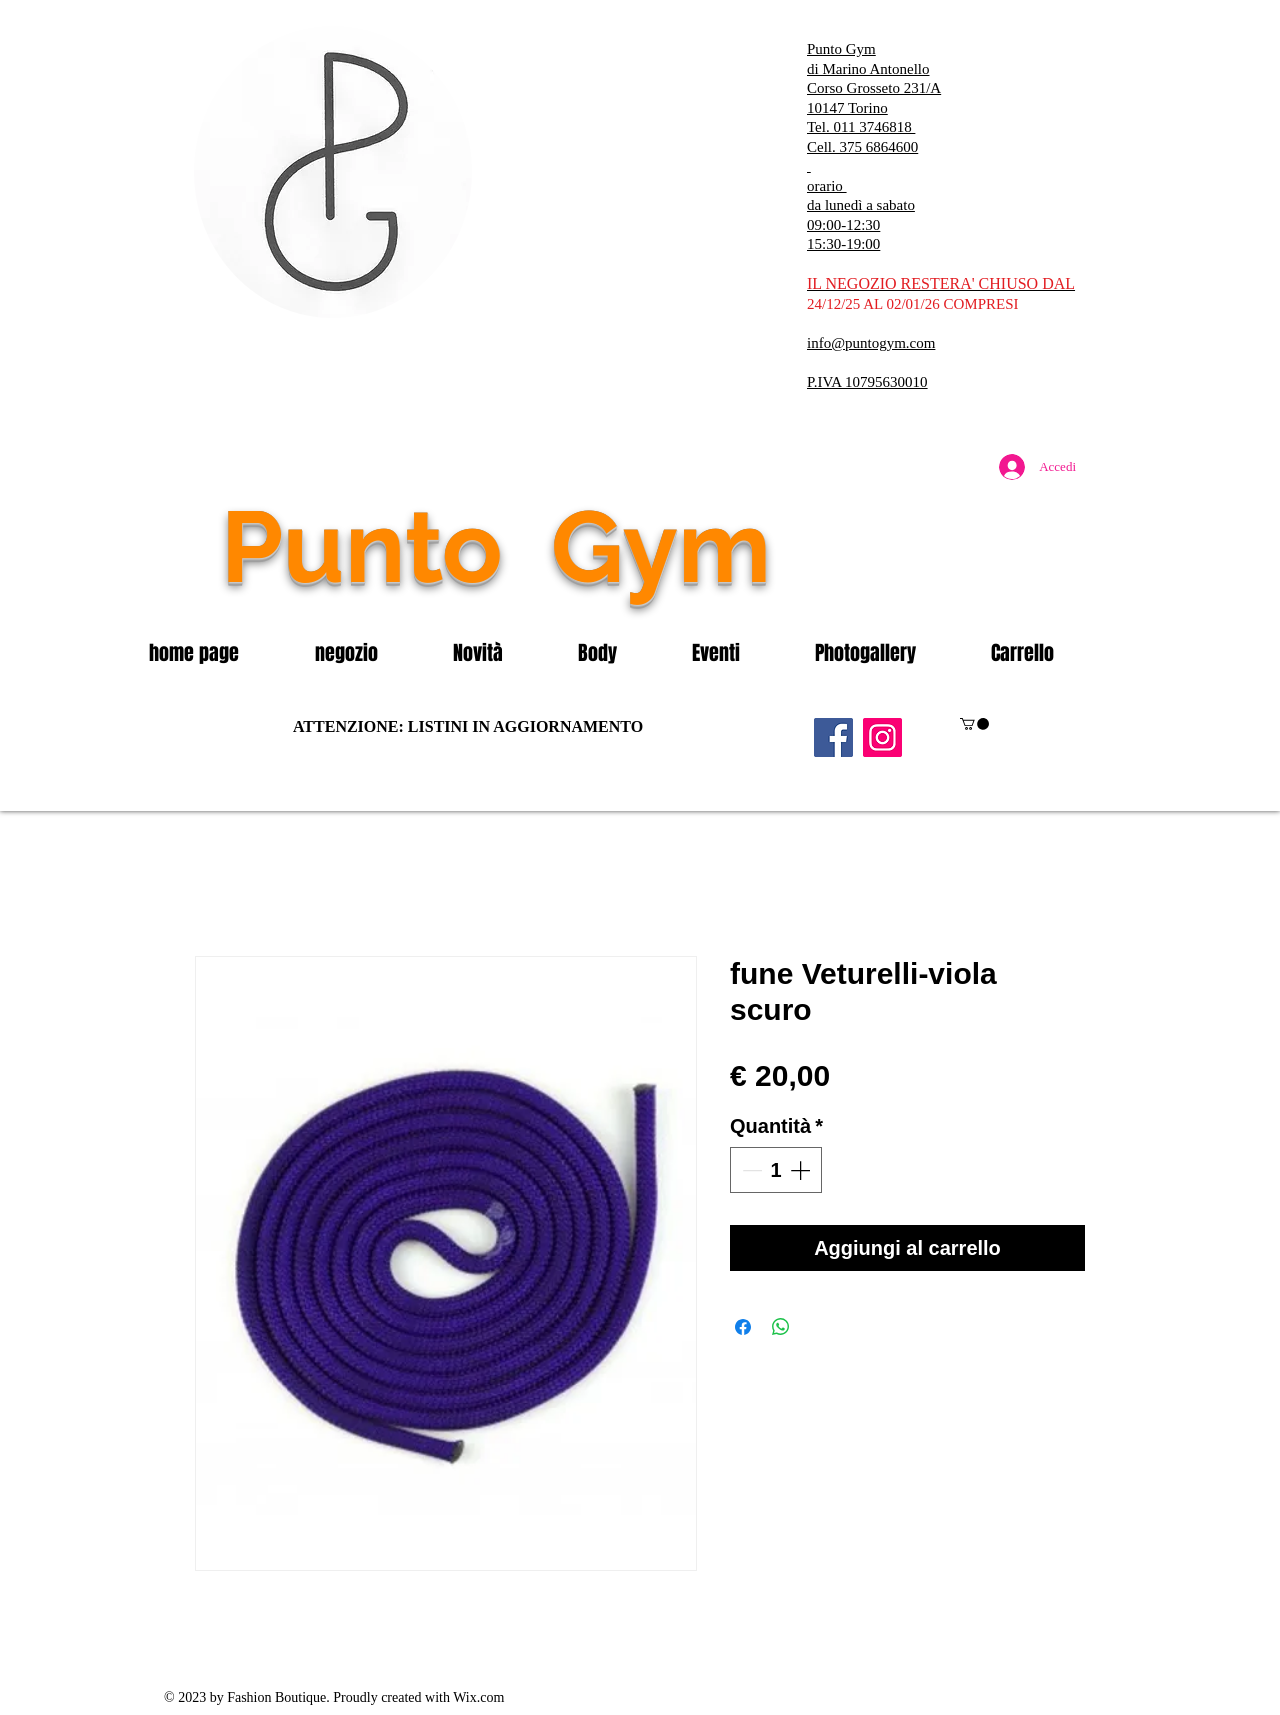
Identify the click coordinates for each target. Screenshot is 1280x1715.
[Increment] (802, 1170)
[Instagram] (882, 737)
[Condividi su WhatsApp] (781, 1327)
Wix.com (478, 1697)
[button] (369, 653)
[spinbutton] (776, 1170)
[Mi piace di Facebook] (965, 589)
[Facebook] (833, 737)
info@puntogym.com (871, 343)
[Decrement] (750, 1170)
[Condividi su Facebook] (743, 1327)
